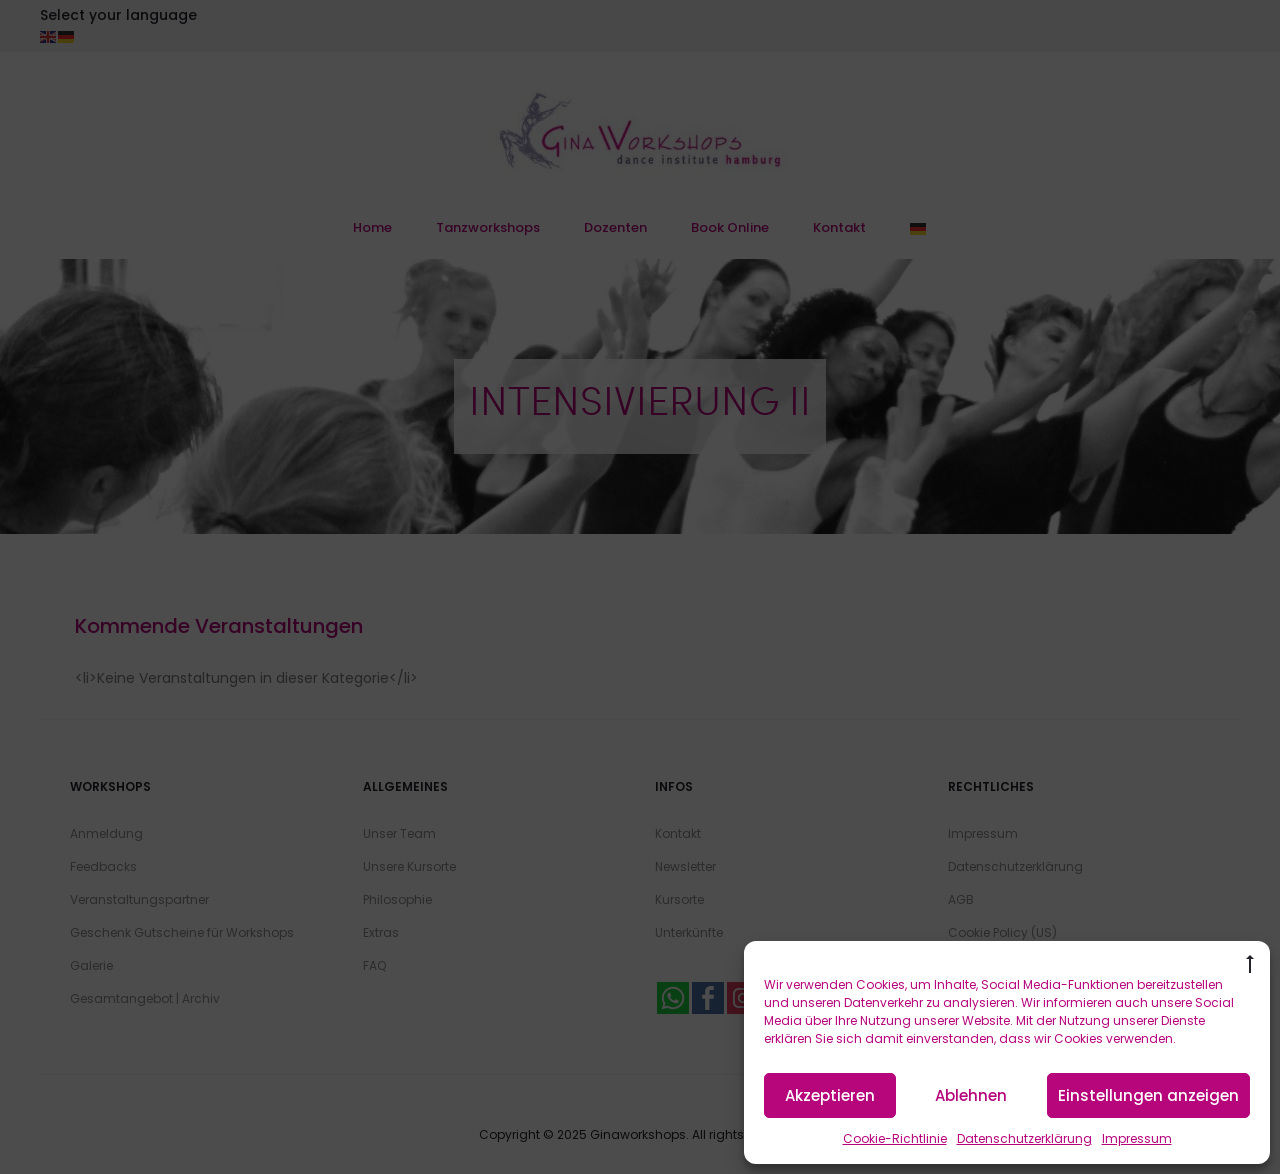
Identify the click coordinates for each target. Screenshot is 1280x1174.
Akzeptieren (830, 1095)
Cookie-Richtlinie (895, 1138)
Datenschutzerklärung (1024, 1138)
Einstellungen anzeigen (1148, 1095)
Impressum (1137, 1138)
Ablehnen (971, 1095)
